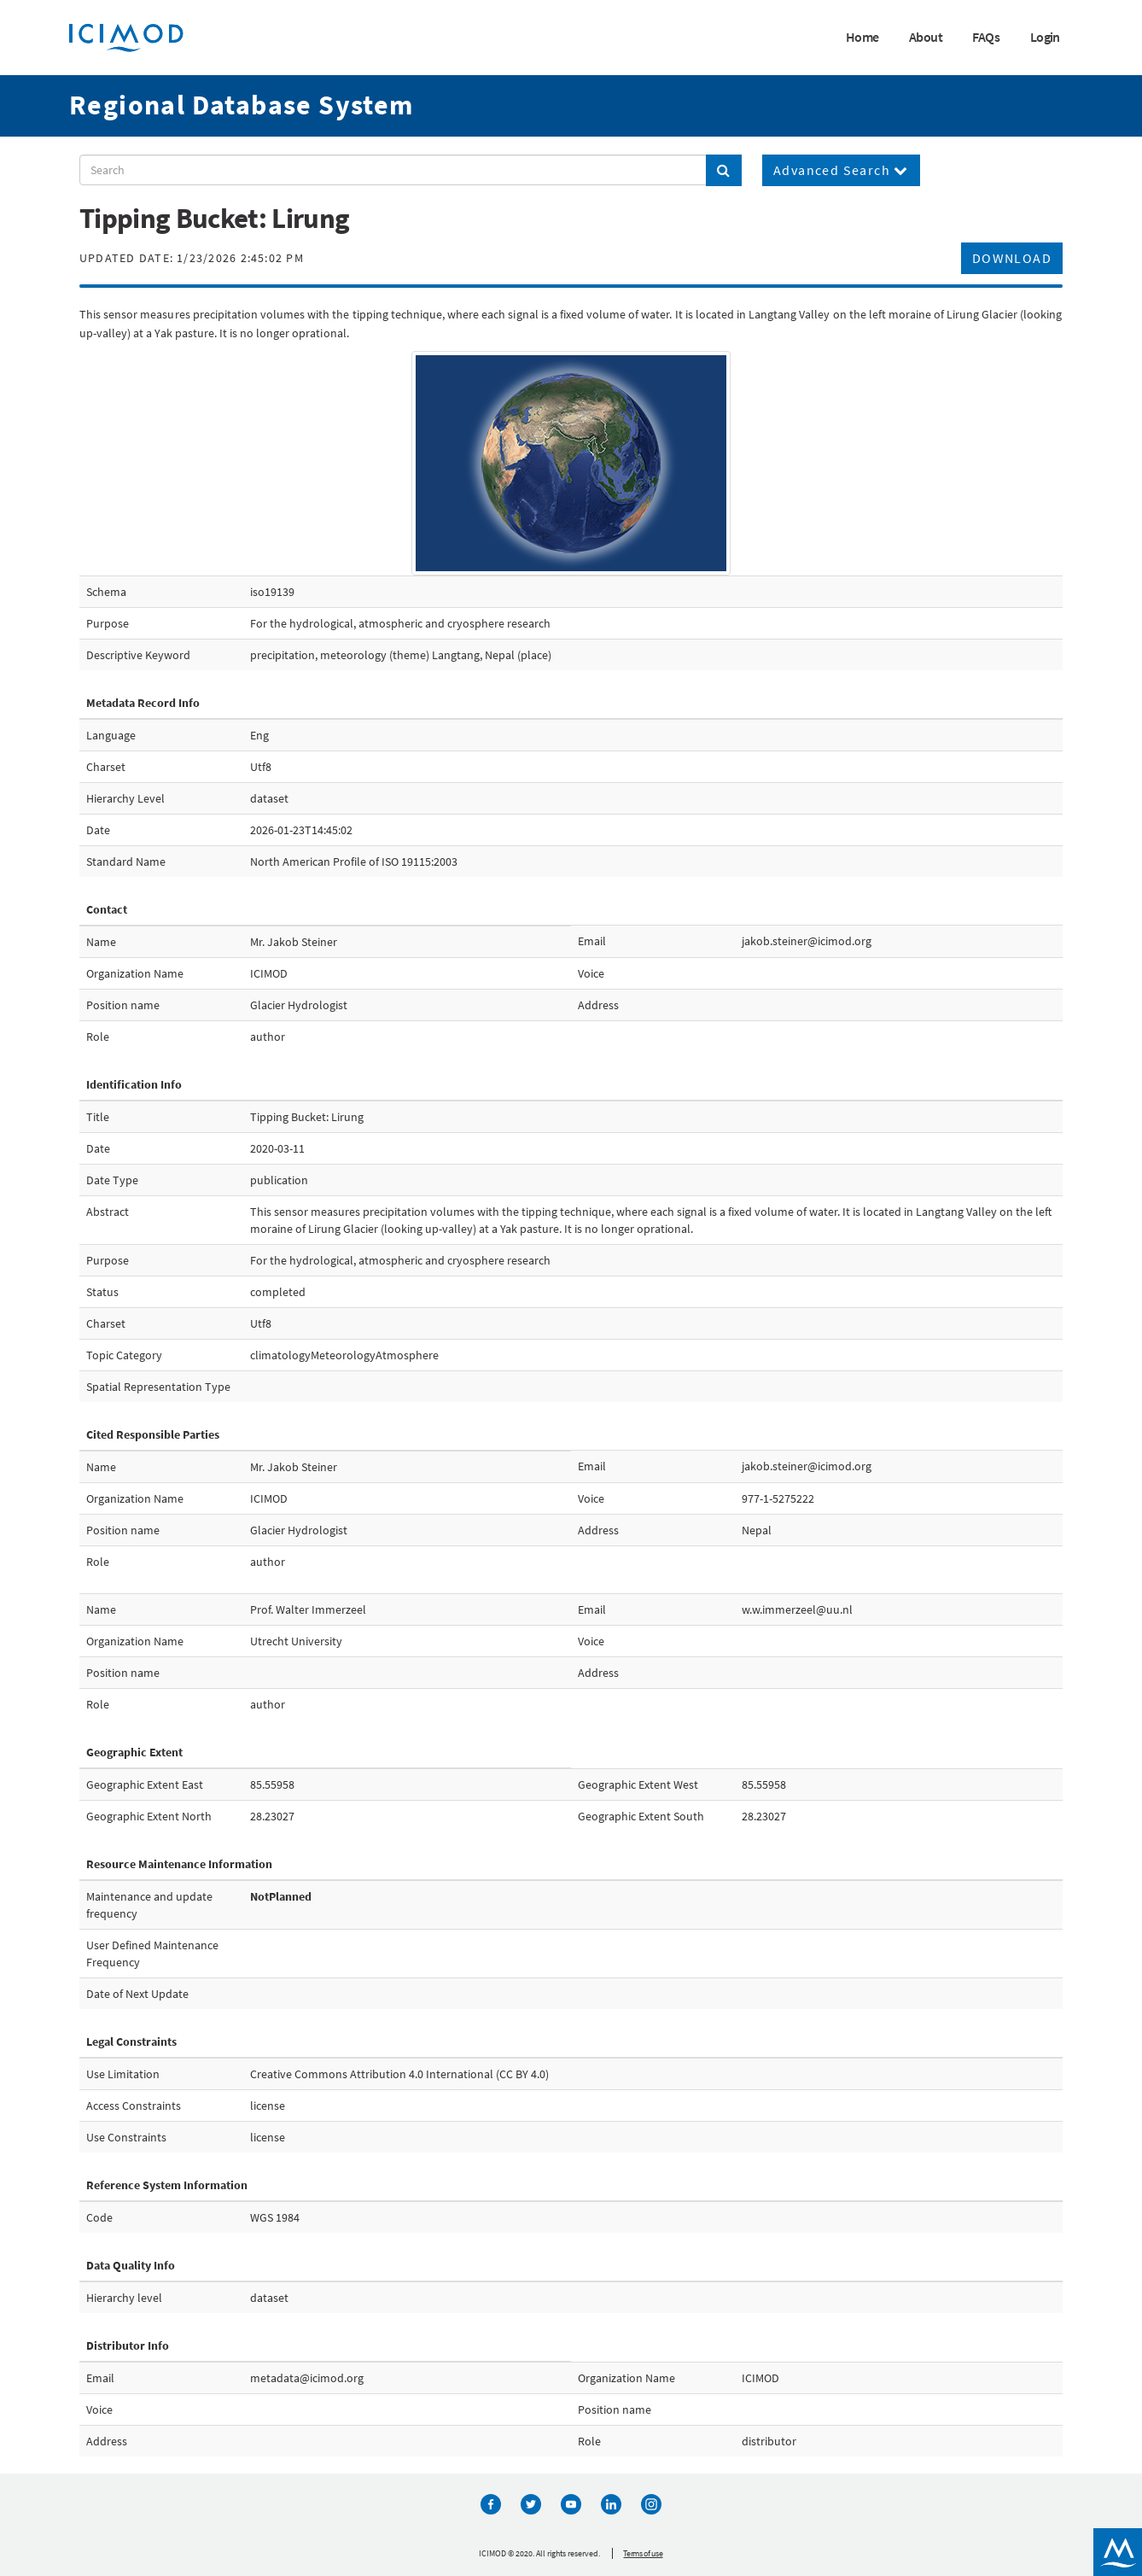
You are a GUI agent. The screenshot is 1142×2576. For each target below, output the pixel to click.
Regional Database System (241, 105)
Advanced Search (841, 169)
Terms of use (642, 2553)
